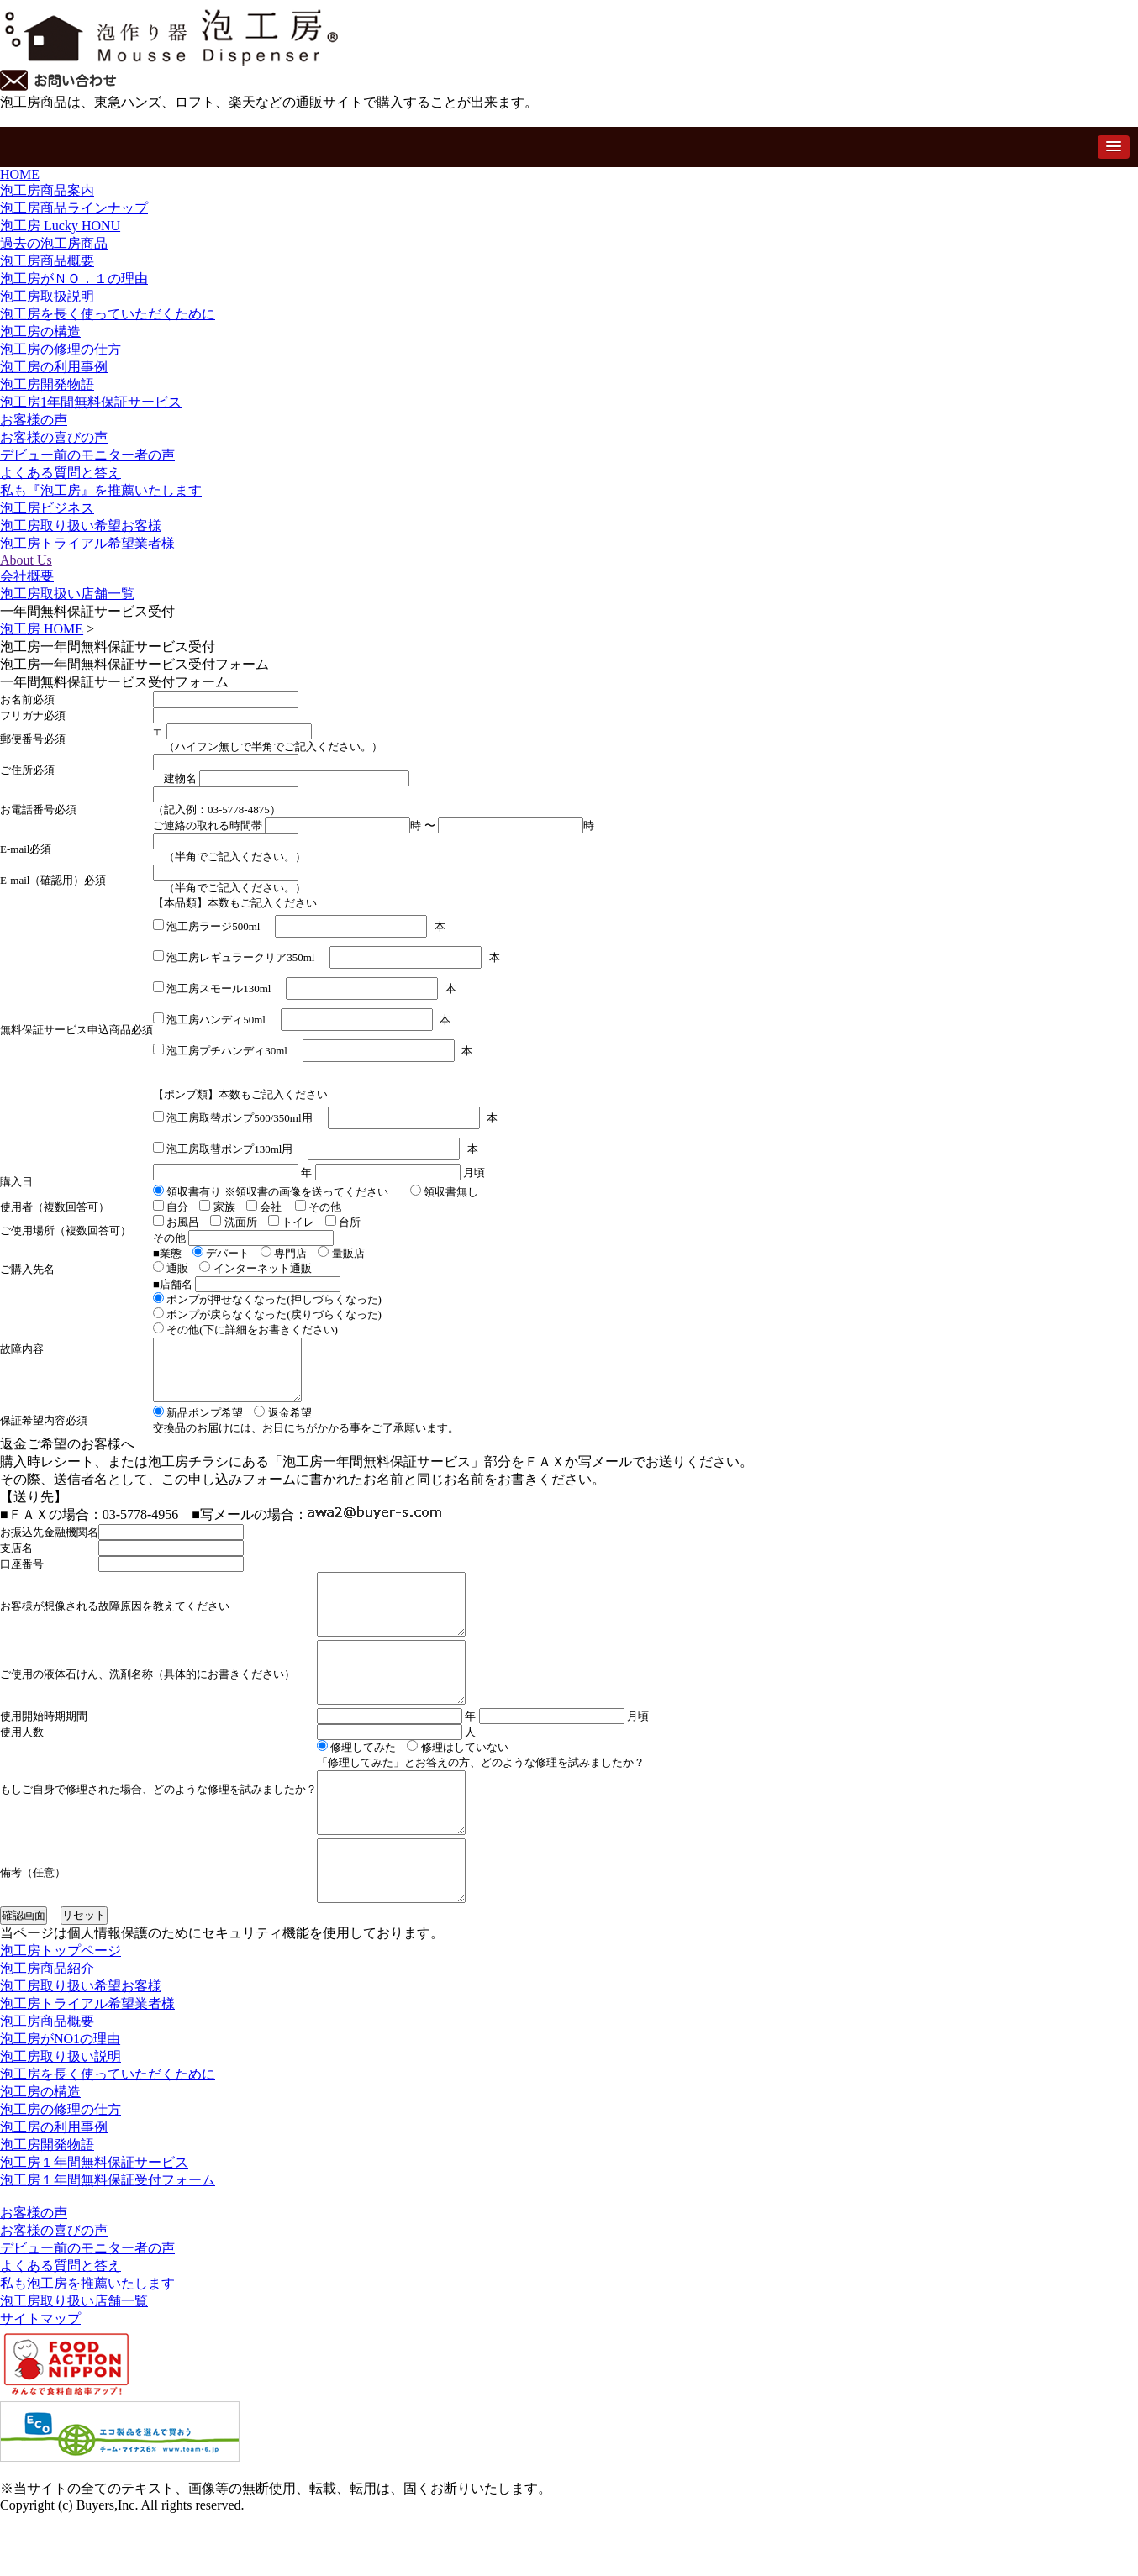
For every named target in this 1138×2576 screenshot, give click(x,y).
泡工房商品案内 (47, 190)
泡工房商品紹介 (47, 2031)
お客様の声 (33, 420)
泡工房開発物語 (47, 384)
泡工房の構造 (40, 331)
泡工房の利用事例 (54, 367)
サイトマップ (40, 2381)
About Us (26, 560)
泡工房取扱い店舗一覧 (67, 593)
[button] (1114, 147)
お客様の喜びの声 (54, 437)
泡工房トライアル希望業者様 (87, 543)
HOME (20, 174)
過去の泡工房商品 (54, 243)
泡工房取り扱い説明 (60, 2119)
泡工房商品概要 (47, 261)
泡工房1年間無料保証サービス (91, 402)
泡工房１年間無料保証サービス (94, 2225)
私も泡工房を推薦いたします (87, 2346)
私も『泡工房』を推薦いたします (101, 490)
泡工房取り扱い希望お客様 (80, 525)
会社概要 (27, 576)
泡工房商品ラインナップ (74, 208)
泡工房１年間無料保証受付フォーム (107, 2243)
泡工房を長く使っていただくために (107, 314)
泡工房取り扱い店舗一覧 (74, 2364)
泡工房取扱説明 (47, 296)
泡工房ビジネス (47, 508)
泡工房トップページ (60, 2013)
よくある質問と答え (60, 472)
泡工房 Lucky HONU (60, 225)
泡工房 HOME (41, 629)
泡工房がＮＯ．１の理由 (74, 278)
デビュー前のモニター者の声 (87, 455)
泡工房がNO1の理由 (60, 2102)
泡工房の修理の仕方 (60, 349)
